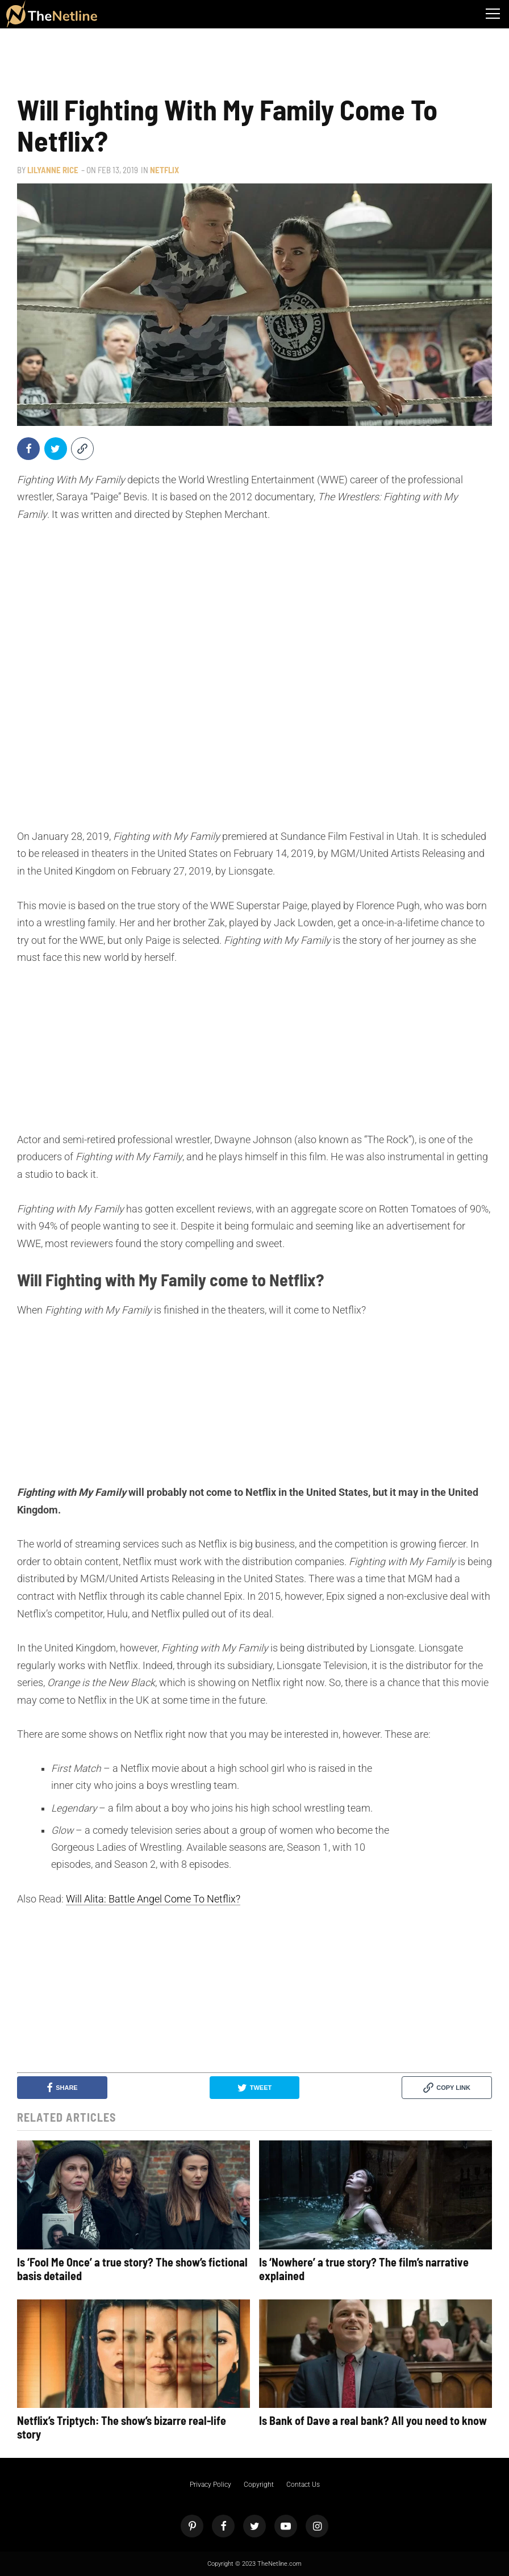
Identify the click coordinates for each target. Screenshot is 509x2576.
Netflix (164, 170)
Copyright (259, 2485)
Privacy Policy (210, 2485)
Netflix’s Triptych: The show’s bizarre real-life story (121, 2427)
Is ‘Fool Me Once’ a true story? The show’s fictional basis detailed (132, 2268)
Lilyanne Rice (52, 170)
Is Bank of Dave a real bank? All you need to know (373, 2420)
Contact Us (303, 2485)
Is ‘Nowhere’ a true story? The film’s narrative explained (364, 2268)
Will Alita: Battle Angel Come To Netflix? (153, 1899)
